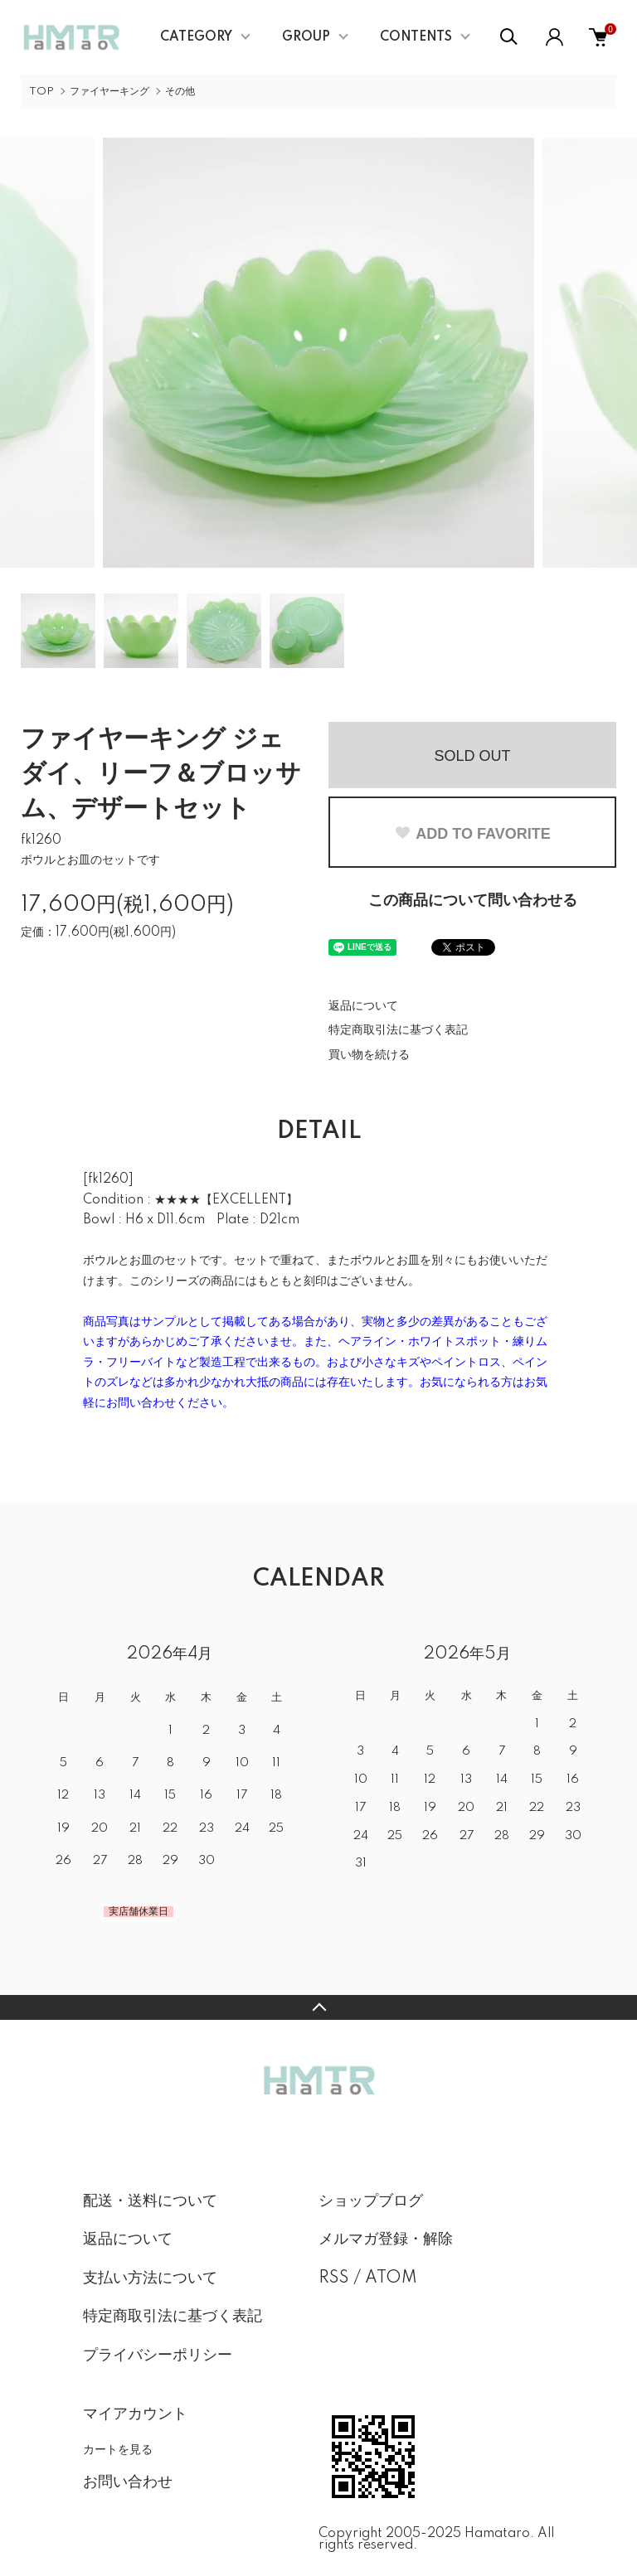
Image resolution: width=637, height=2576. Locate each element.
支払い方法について (150, 2278)
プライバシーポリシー (157, 2355)
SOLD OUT (472, 756)
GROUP (306, 37)
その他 (180, 91)
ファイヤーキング (109, 91)
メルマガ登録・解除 (385, 2239)
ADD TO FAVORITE (472, 834)
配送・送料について (150, 2201)
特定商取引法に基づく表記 (398, 1030)
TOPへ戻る (318, 2007)
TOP (41, 91)
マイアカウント (135, 2414)
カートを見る (118, 2449)
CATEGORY (196, 37)
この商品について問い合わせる (472, 901)
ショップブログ (370, 2201)
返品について (363, 1006)
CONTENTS (416, 37)
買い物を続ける (369, 1055)
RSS (333, 2278)
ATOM (391, 2278)
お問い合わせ (128, 2482)
